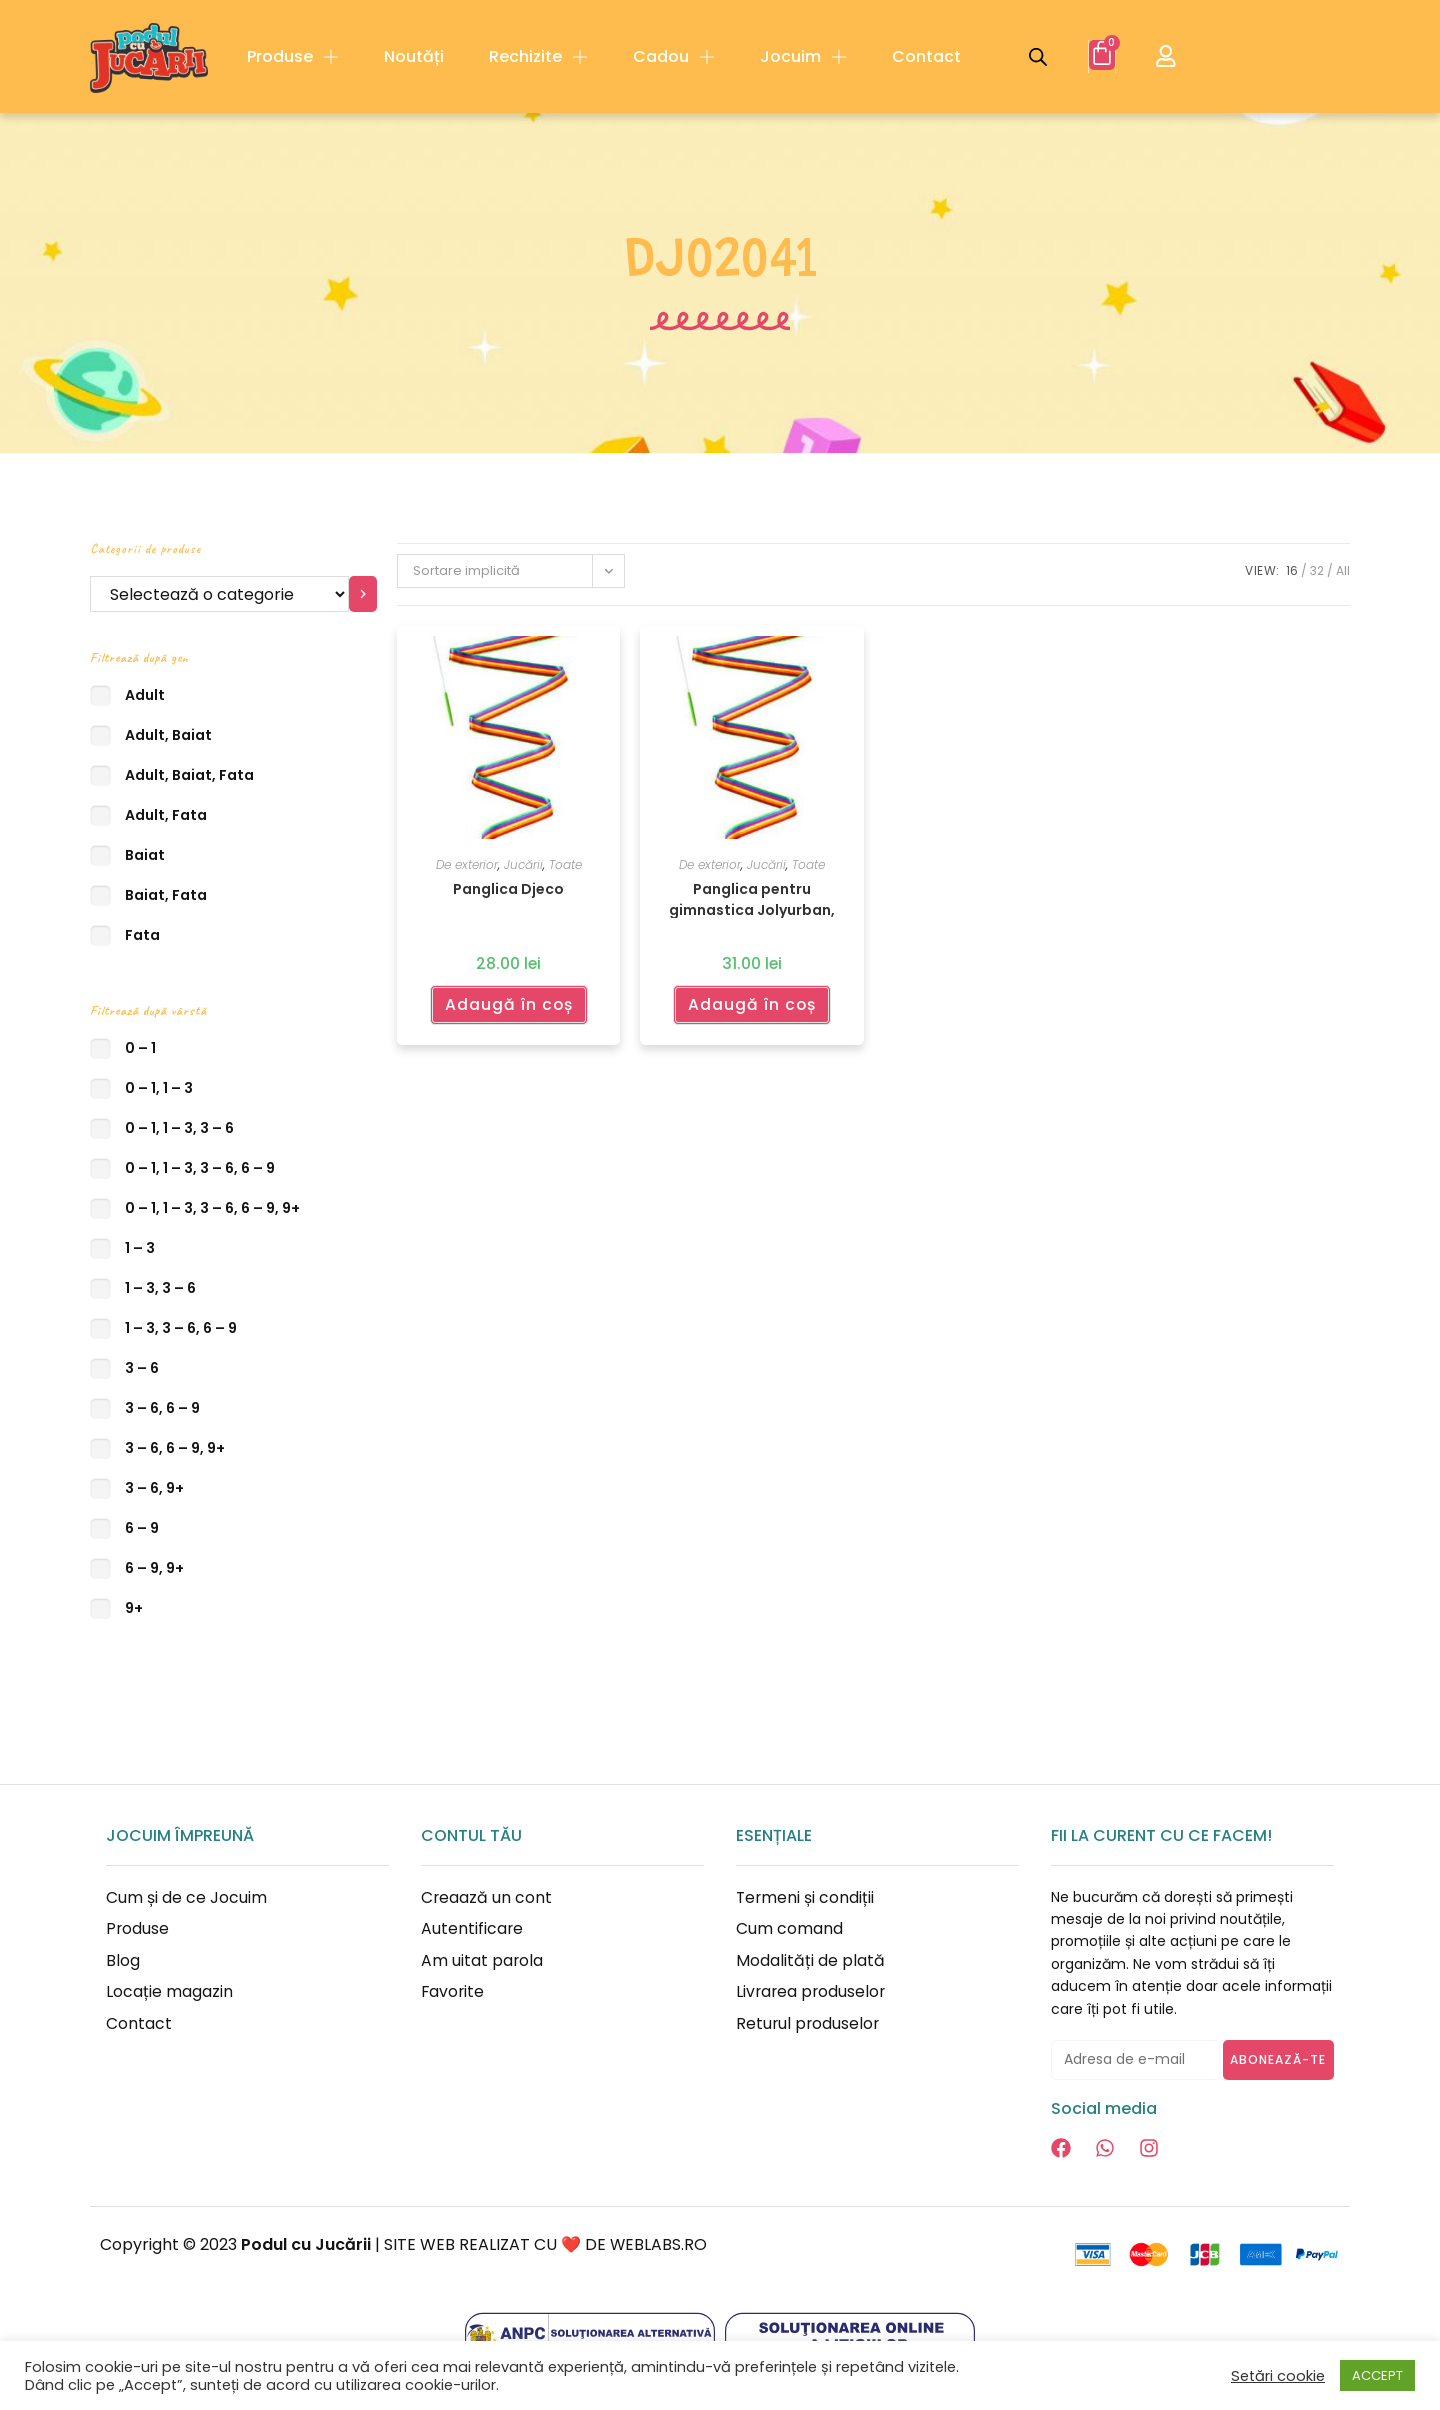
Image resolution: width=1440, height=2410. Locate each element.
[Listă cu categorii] (219, 594)
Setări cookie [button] (1278, 2376)
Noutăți (414, 56)
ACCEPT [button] (1377, 2375)
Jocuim (803, 57)
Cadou (674, 57)
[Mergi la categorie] (363, 594)
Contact (926, 56)
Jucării (523, 864)
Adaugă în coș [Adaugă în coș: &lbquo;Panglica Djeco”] (508, 1003)
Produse (293, 57)
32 (1317, 570)
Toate (565, 864)
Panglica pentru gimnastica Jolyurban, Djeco (752, 898)
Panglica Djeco (508, 889)
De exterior (467, 864)
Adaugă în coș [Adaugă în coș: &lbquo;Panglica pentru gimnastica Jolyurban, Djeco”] (751, 1003)
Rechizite (538, 57)
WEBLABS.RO (659, 2244)
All (1343, 570)
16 (1292, 570)
